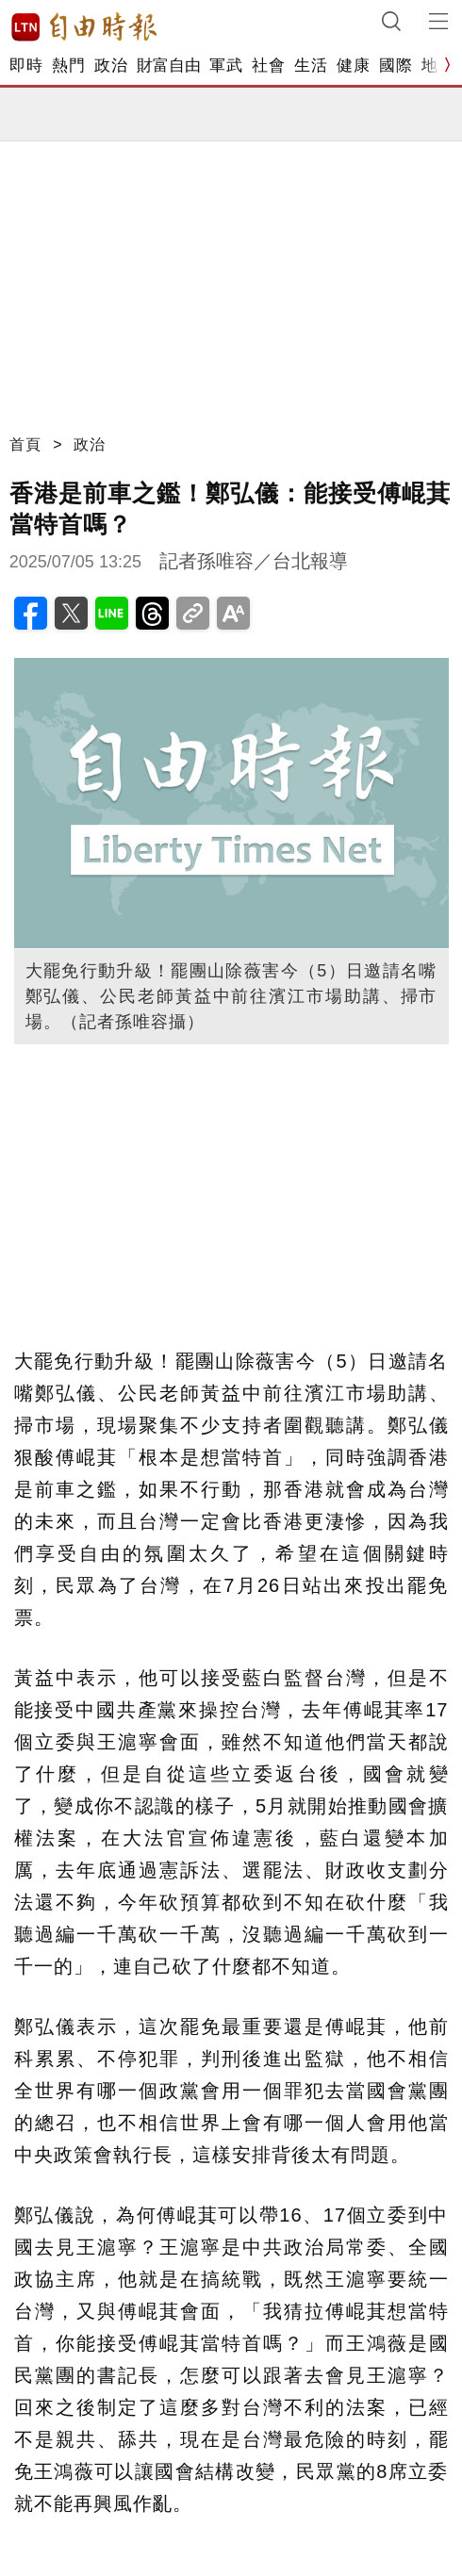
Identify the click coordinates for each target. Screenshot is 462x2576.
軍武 (225, 65)
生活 (310, 65)
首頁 (25, 444)
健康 (353, 65)
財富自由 (168, 65)
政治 (110, 65)
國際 (395, 65)
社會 (268, 65)
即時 (25, 65)
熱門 (68, 65)
